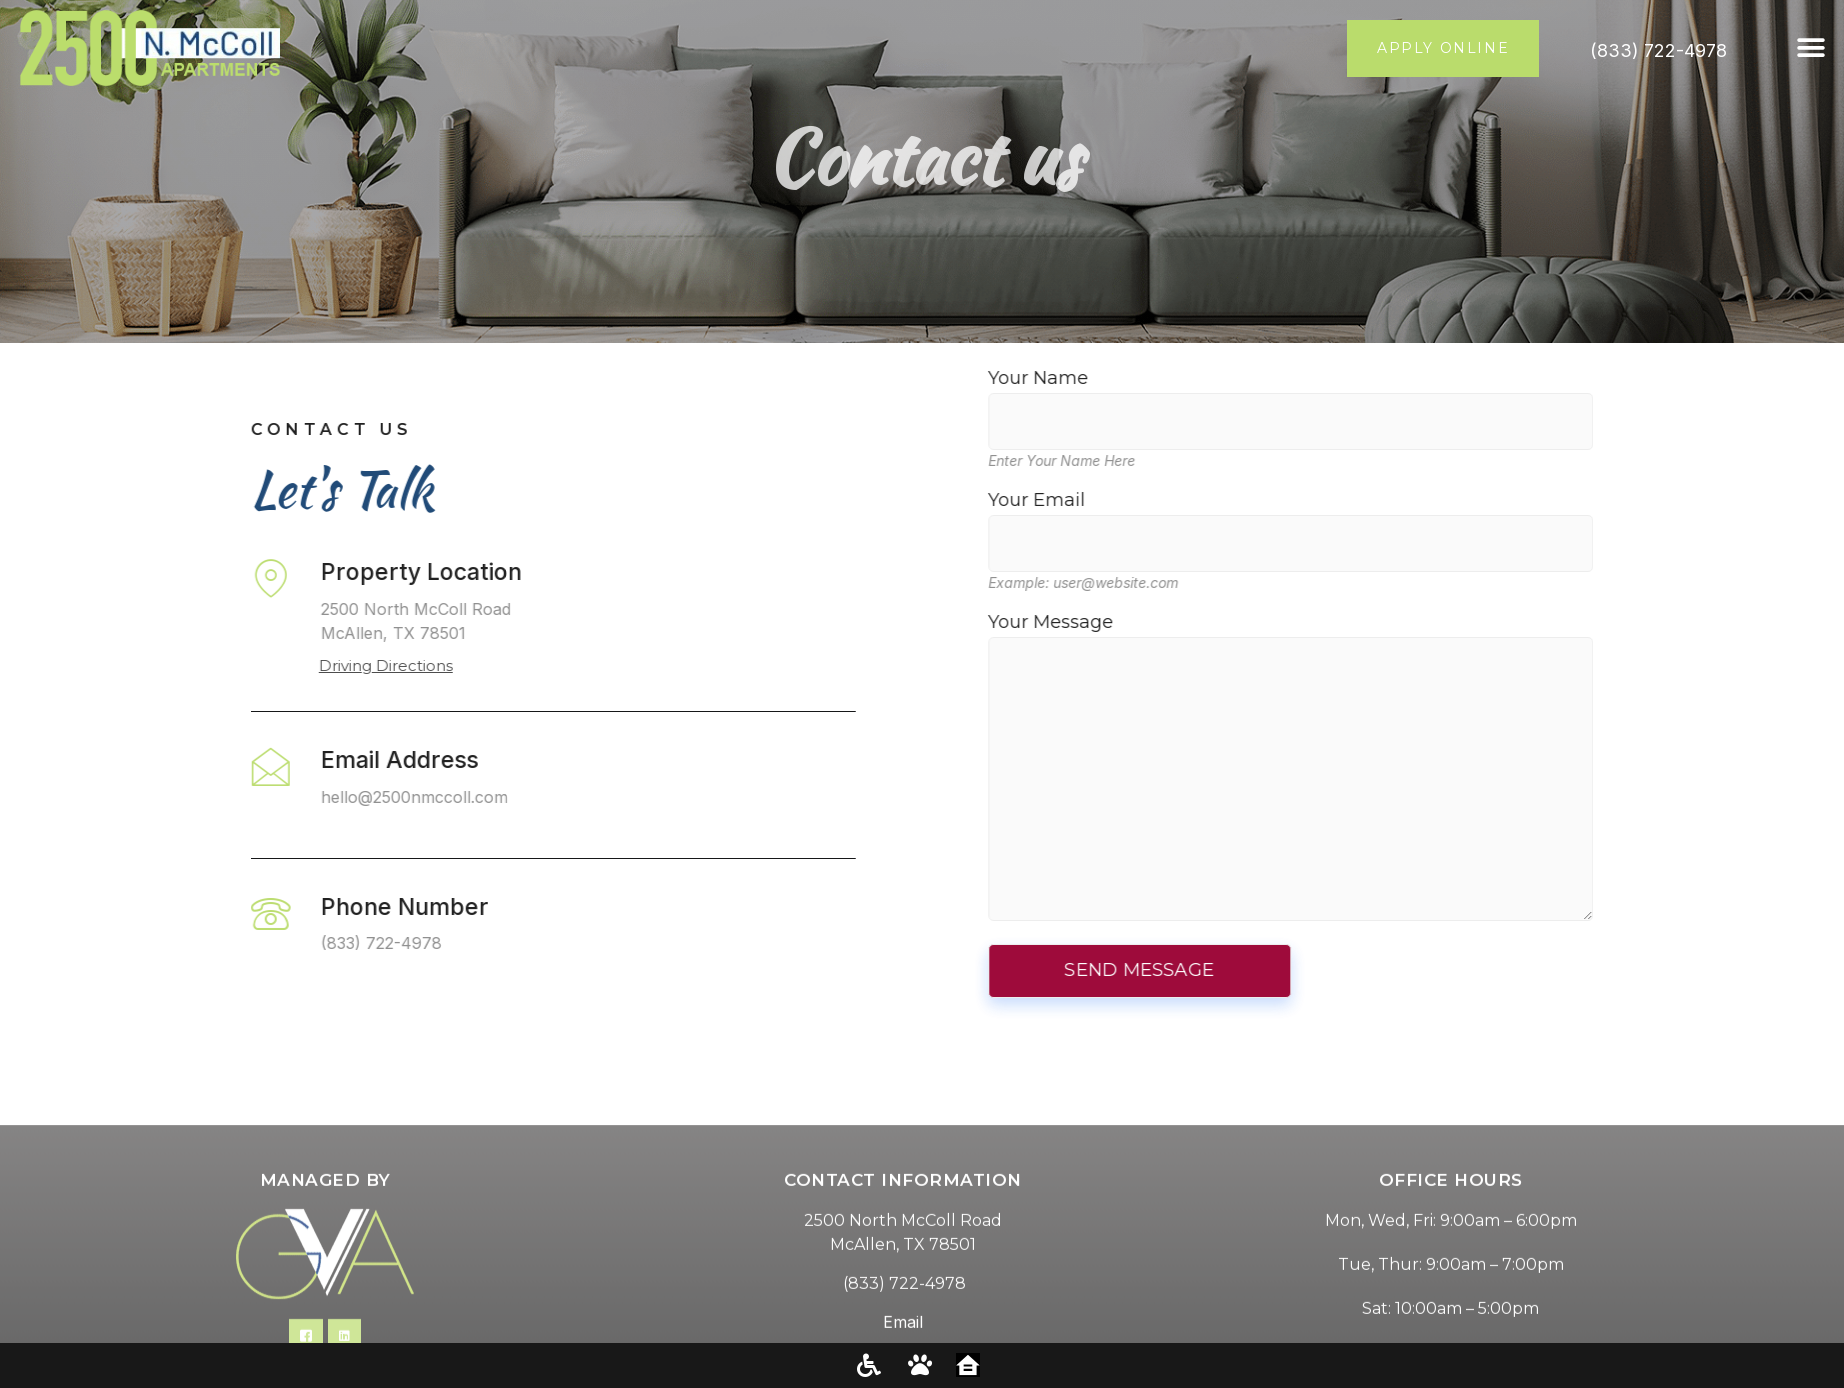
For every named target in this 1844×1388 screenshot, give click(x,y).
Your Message (1387, 768)
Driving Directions (289, 665)
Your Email (1387, 522)
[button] (1811, 48)
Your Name (1387, 400)
